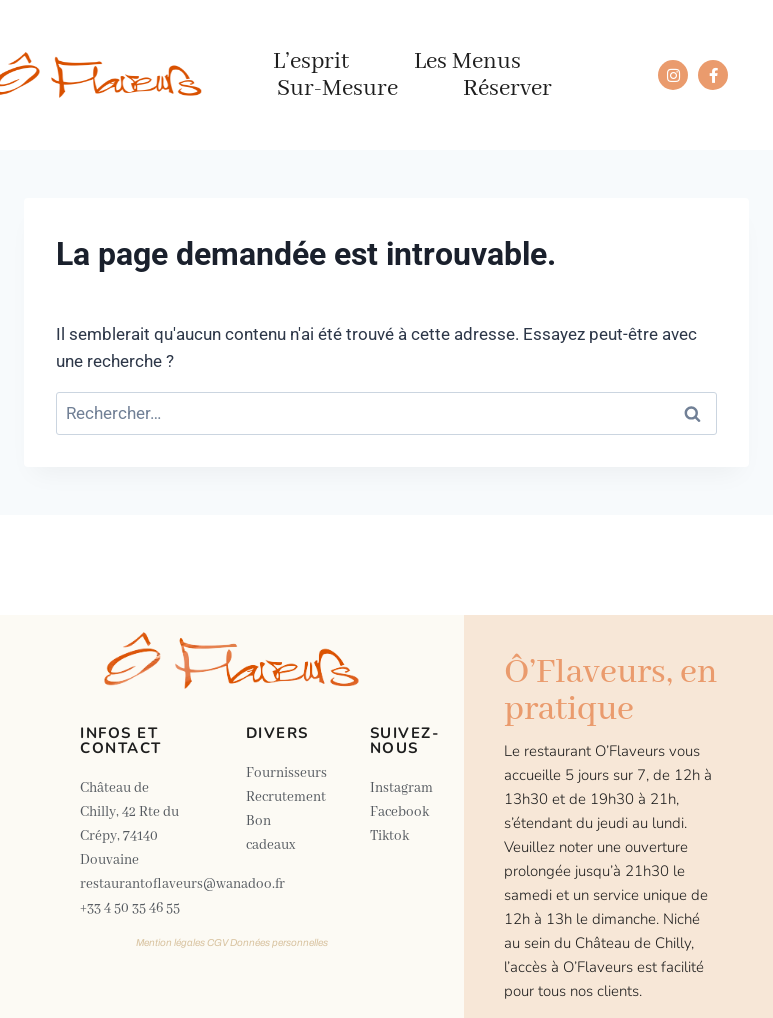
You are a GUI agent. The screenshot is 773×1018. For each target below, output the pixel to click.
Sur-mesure (337, 88)
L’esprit (311, 61)
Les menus (467, 61)
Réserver (507, 88)
